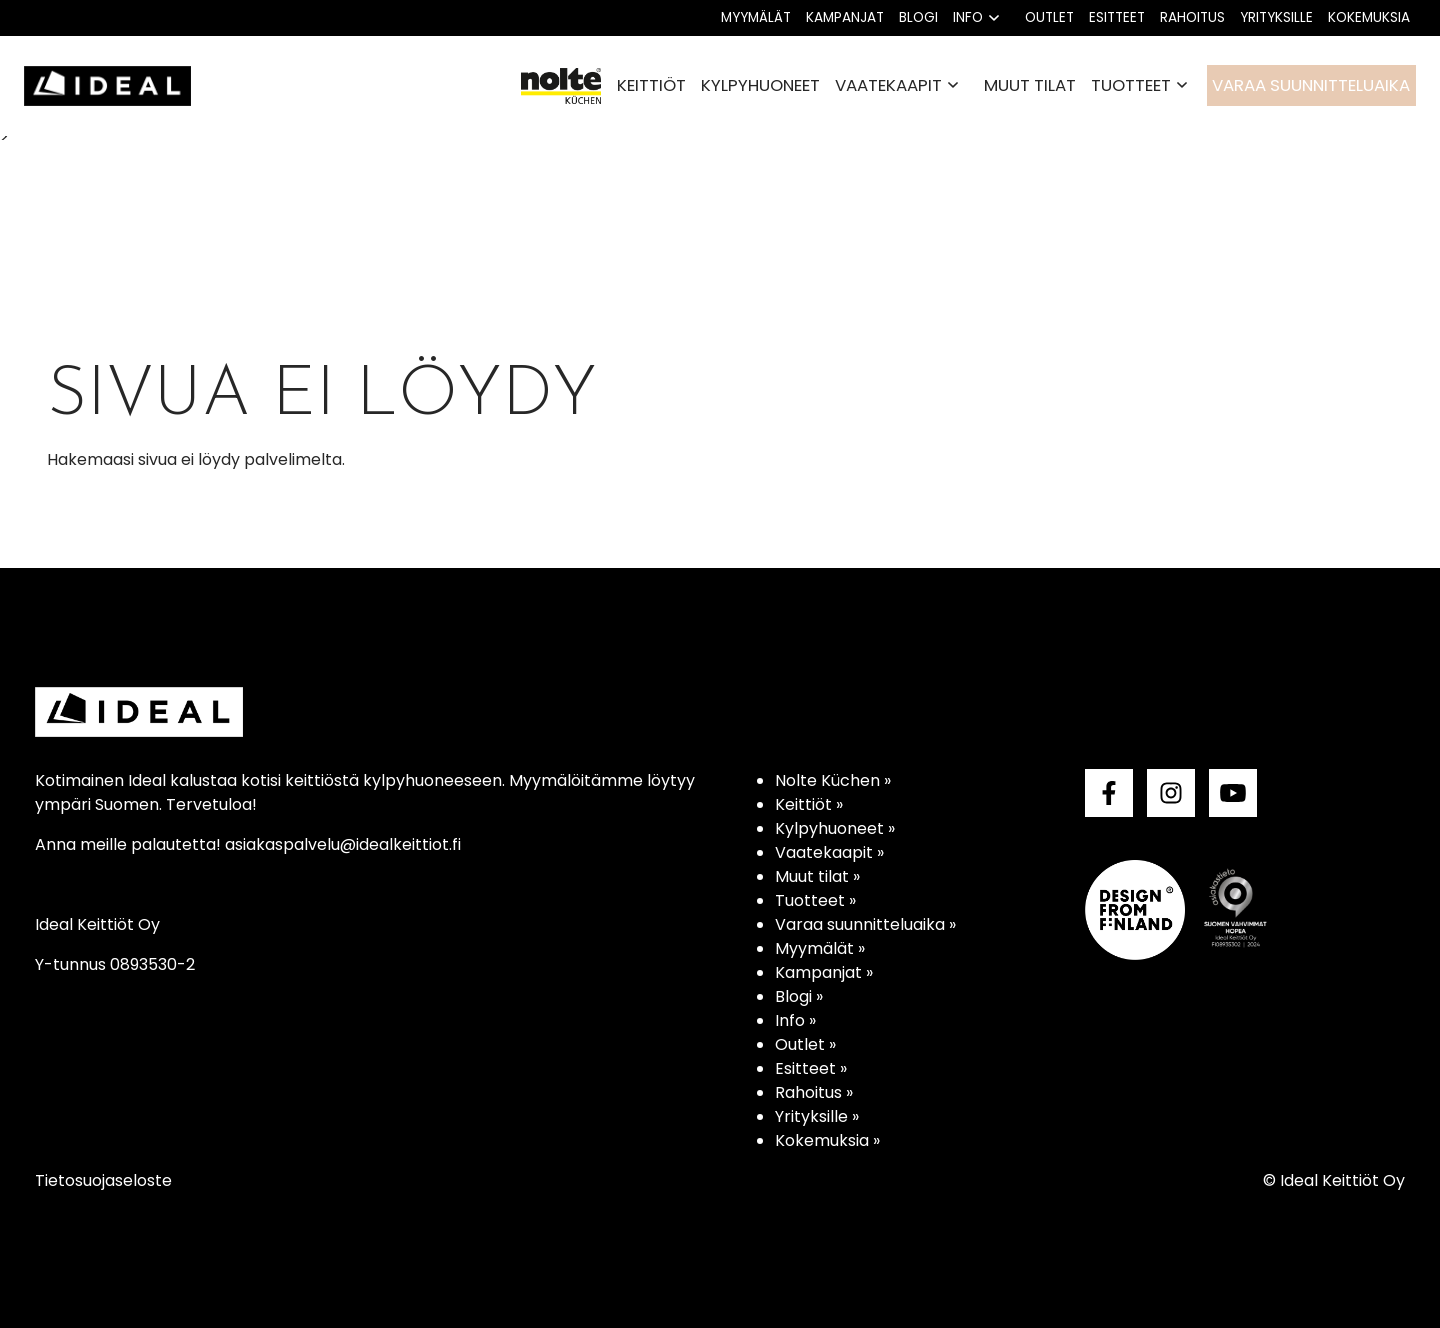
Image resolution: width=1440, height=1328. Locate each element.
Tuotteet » (815, 900)
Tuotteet (1131, 85)
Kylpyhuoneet (760, 85)
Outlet (1049, 17)
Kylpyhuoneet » (835, 828)
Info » (795, 1020)
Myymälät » (820, 948)
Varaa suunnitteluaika (1311, 85)
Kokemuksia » (827, 1140)
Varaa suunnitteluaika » (865, 924)
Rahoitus (1192, 17)
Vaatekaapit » (829, 852)
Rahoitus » (814, 1092)
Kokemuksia (1369, 17)
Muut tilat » (817, 876)
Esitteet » (811, 1068)
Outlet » (805, 1044)
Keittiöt (651, 85)
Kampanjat (845, 17)
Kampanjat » (824, 972)
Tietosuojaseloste (103, 1180)
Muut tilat (1030, 85)
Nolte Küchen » (833, 780)
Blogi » (799, 996)
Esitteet (1117, 17)
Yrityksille (1276, 17)
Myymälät (756, 17)
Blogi (918, 17)
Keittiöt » (809, 804)
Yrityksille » (817, 1116)
